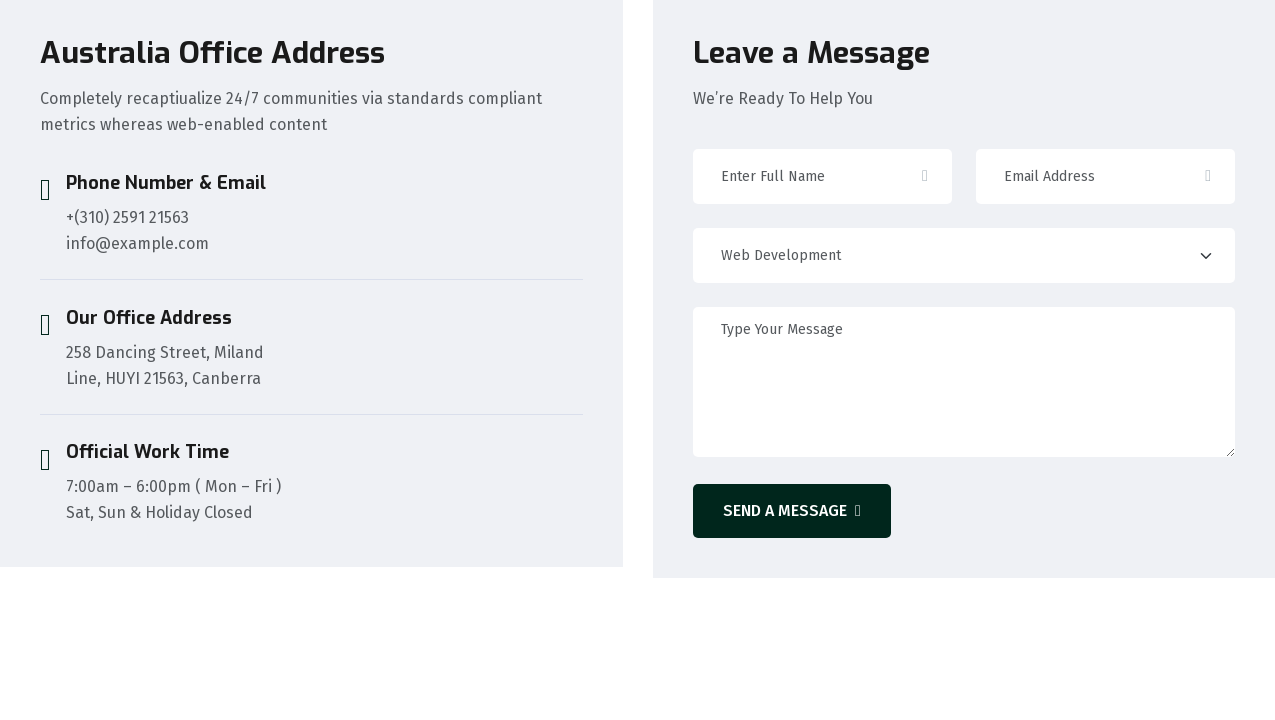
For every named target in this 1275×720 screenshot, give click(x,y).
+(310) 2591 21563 (127, 217)
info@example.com (137, 243)
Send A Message (792, 510)
